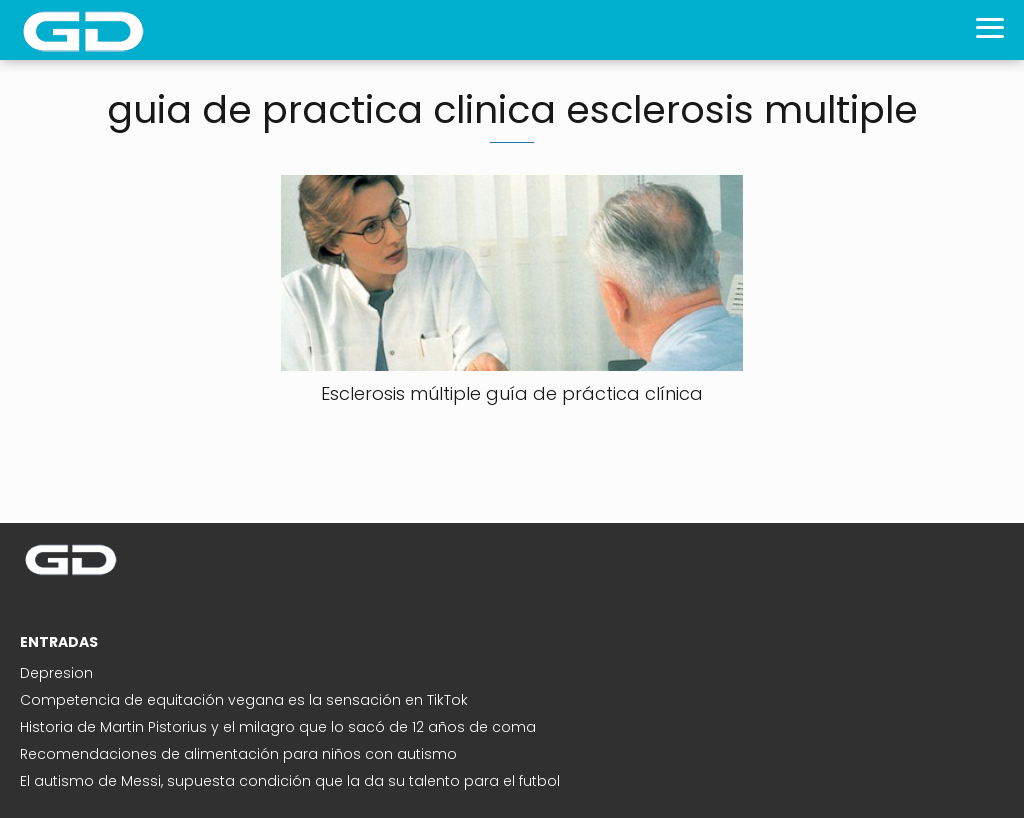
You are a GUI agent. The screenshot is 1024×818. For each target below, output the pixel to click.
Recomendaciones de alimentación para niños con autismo (238, 754)
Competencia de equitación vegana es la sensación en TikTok (244, 700)
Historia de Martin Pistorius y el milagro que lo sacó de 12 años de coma (278, 727)
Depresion (56, 673)
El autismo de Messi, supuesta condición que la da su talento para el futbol (290, 781)
